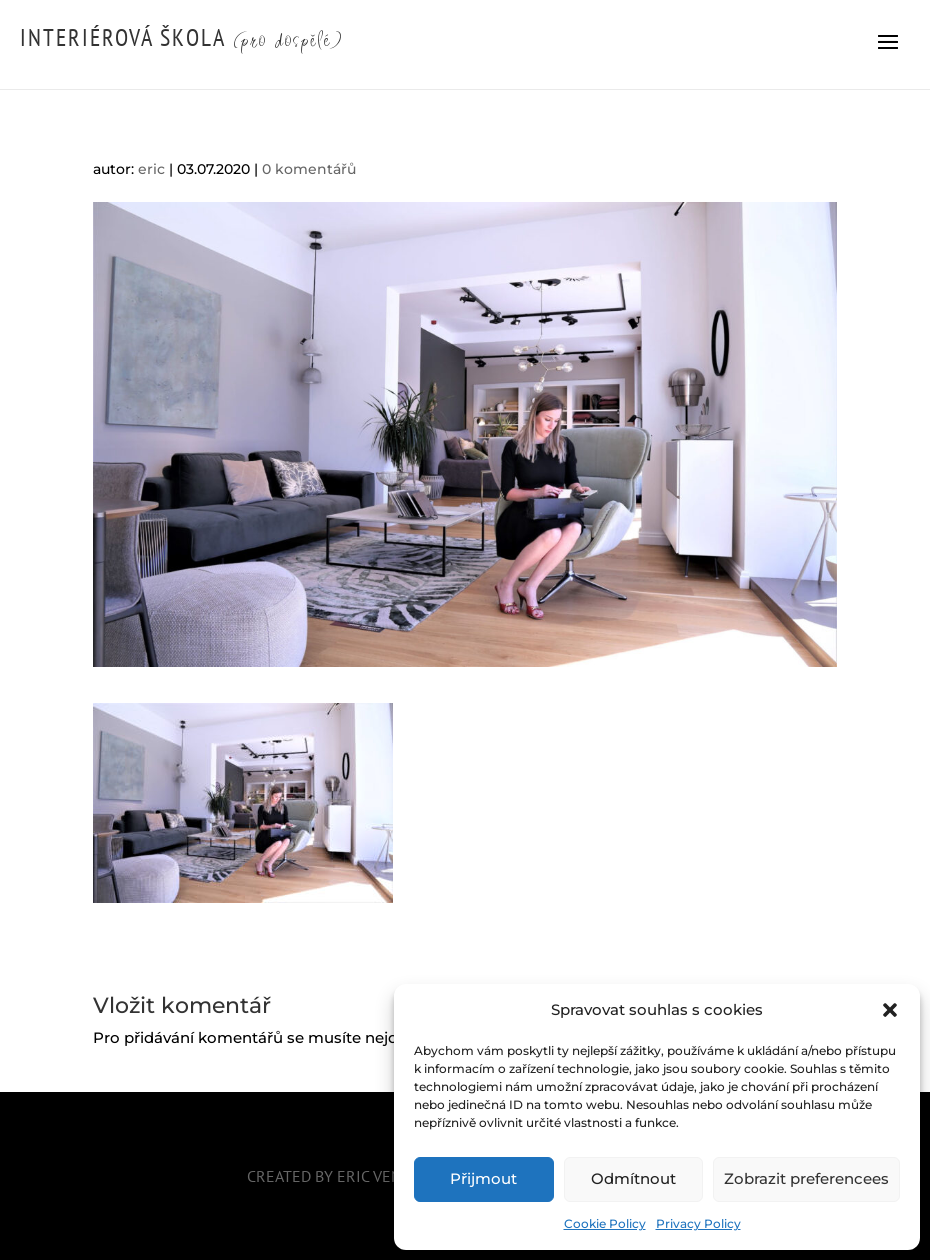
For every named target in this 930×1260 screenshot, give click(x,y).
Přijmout (483, 1178)
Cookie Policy (605, 1223)
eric (151, 169)
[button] (890, 1010)
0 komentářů (309, 169)
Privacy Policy (698, 1223)
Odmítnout (633, 1178)
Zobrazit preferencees (806, 1178)
